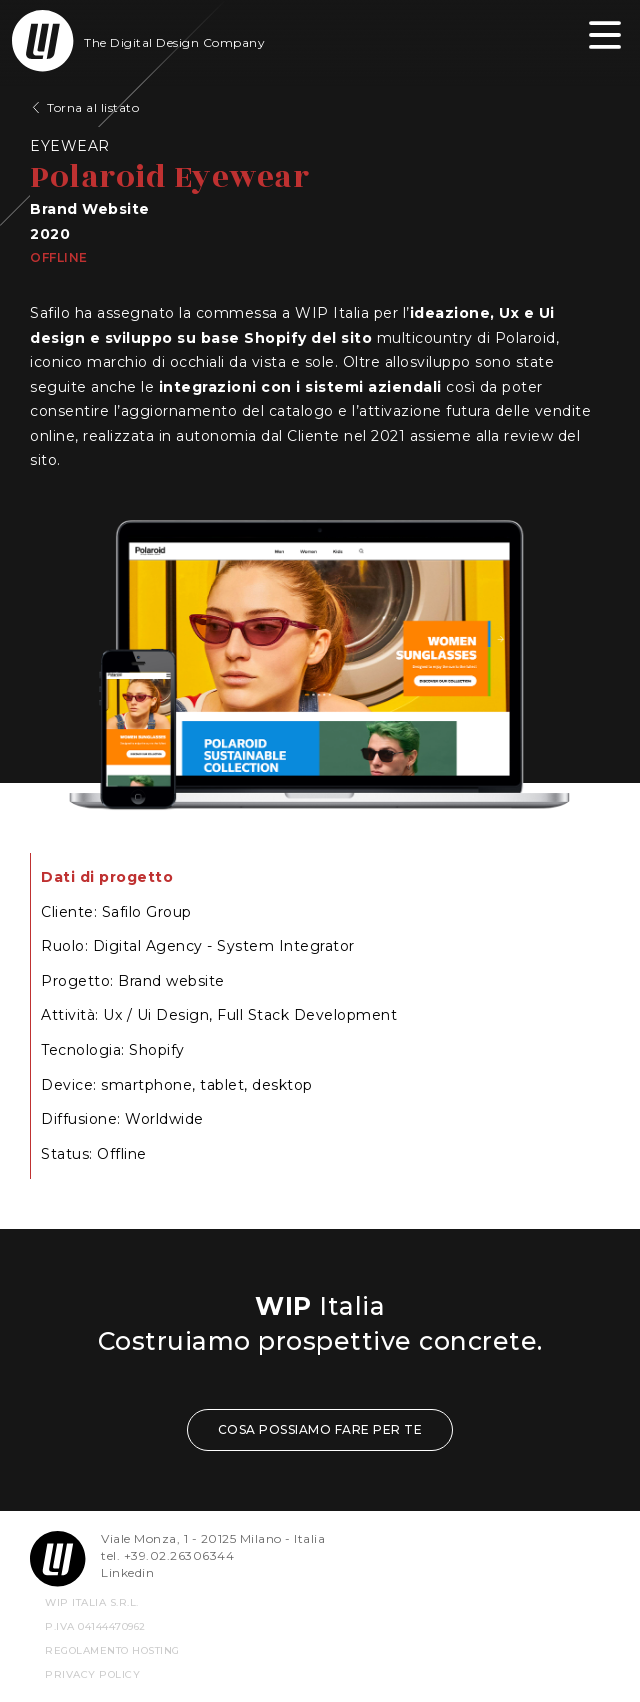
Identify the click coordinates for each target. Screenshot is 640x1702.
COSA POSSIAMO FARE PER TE (320, 1429)
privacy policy (92, 1674)
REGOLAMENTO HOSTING (112, 1650)
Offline (59, 257)
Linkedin (127, 1572)
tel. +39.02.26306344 (167, 1555)
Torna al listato (93, 107)
